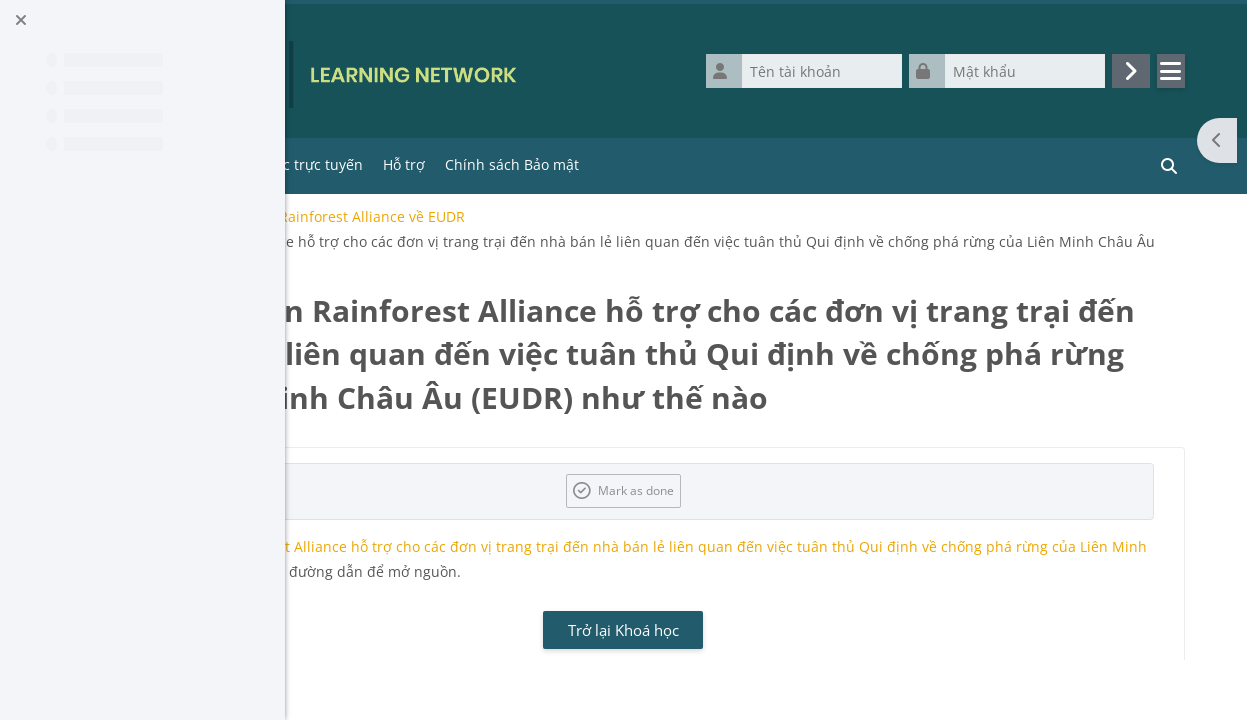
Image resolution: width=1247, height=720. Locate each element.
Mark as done (778, 533)
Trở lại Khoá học (765, 673)
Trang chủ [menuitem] (377, 164)
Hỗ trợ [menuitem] (675, 164)
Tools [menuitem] (448, 164)
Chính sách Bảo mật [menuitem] (783, 164)
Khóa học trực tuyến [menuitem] (566, 164)
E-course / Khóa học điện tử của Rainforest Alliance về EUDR (534, 217)
